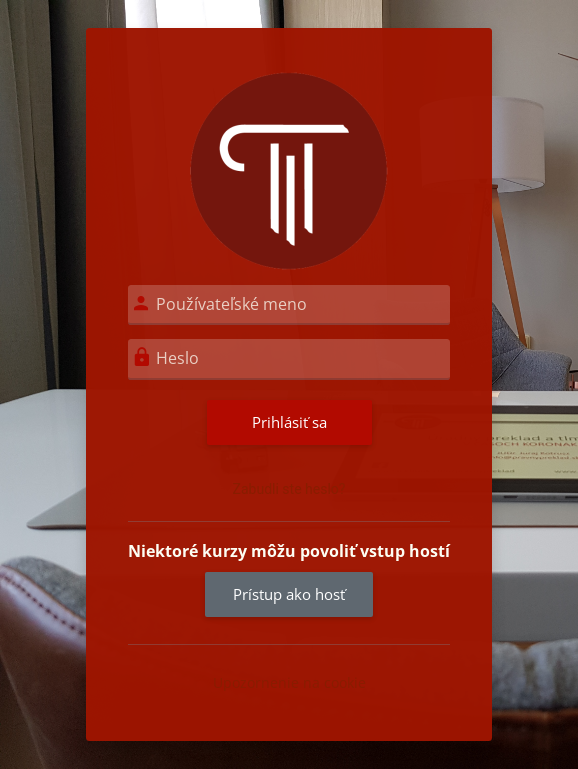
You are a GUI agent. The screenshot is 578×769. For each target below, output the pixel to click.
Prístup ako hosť (289, 594)
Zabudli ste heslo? (289, 489)
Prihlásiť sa (289, 422)
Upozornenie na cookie (289, 682)
